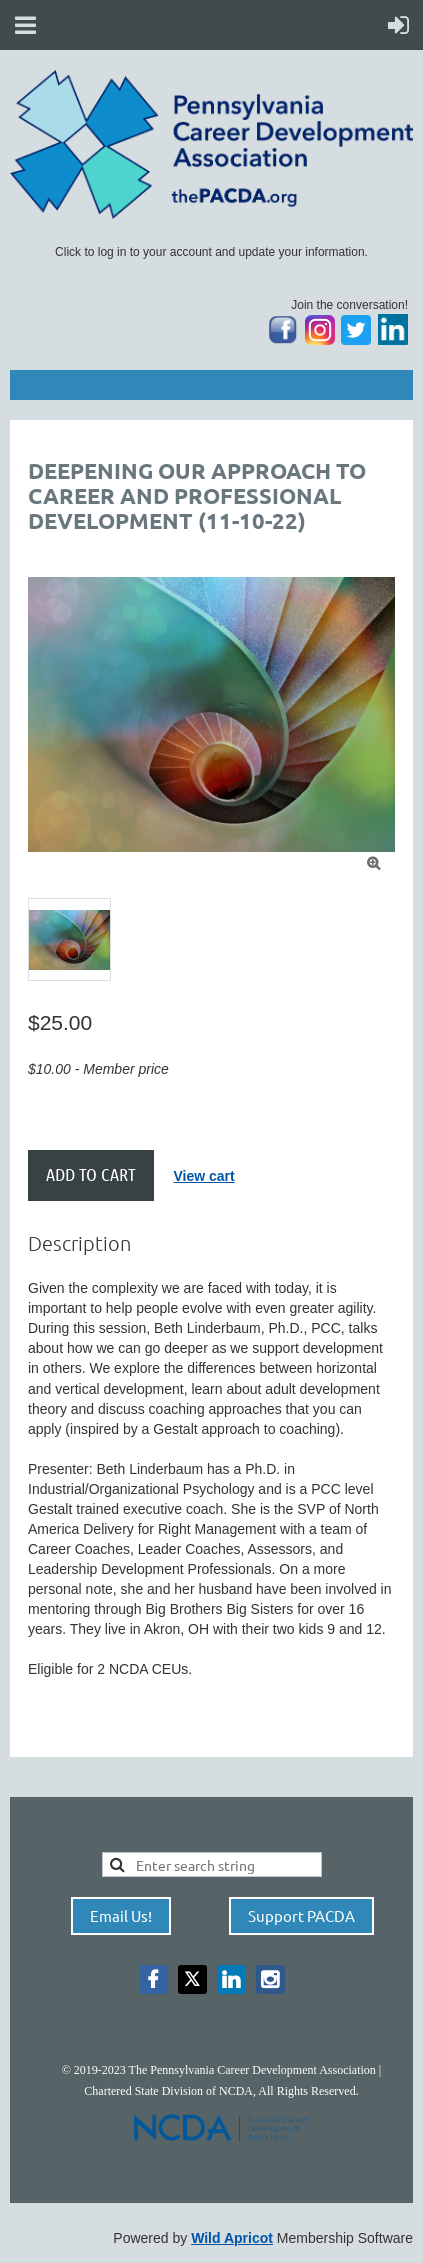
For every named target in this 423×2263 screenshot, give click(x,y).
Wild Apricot (232, 2238)
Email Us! (121, 1915)
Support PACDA (301, 1915)
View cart (203, 1176)
